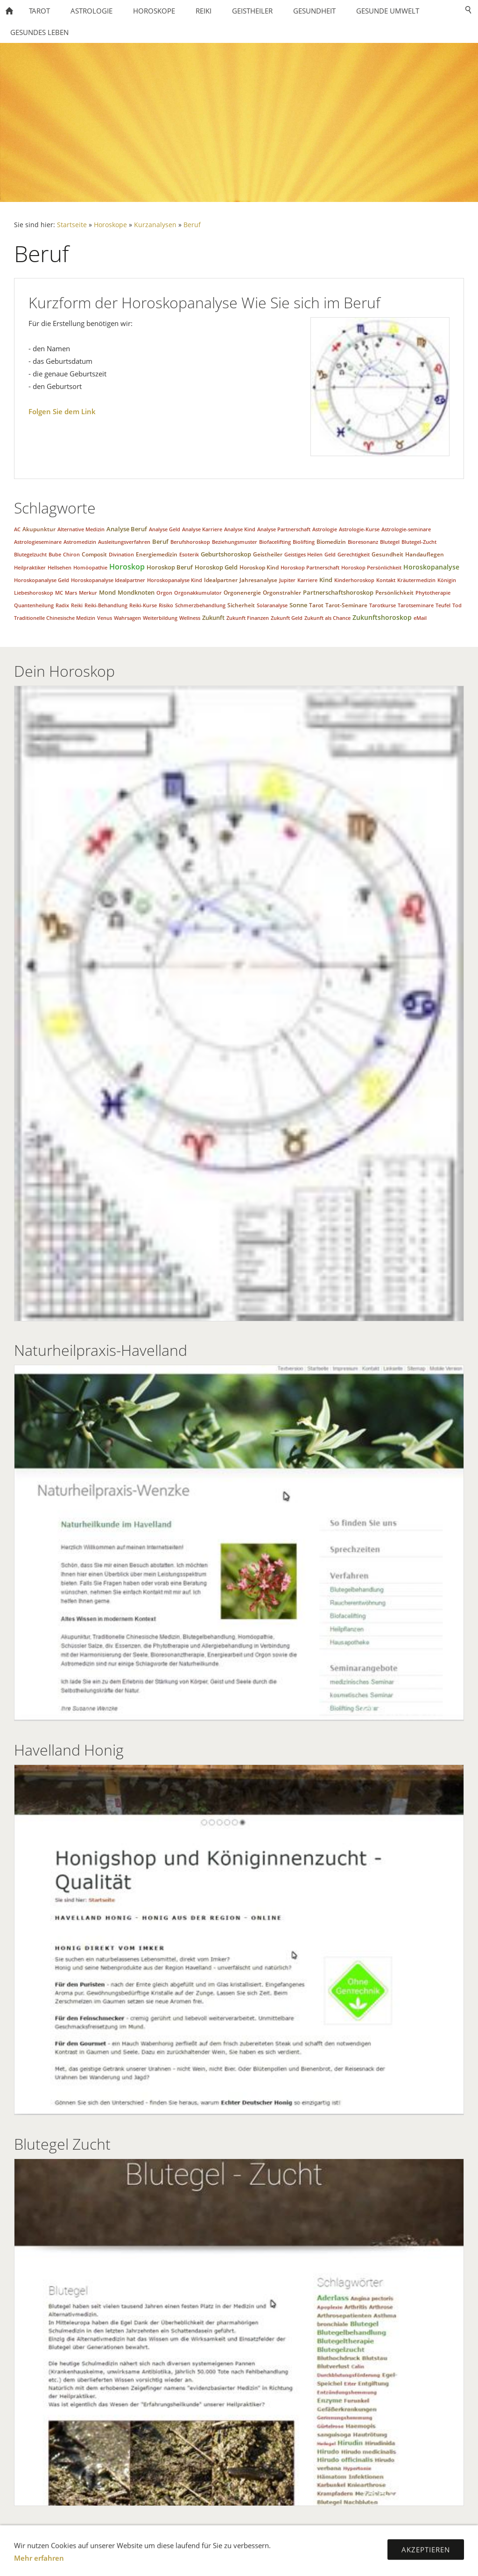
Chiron (71, 554)
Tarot (316, 605)
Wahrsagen (127, 617)
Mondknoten (136, 592)
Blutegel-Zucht (418, 541)
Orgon (164, 592)
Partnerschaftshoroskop (338, 592)
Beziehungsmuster (234, 541)
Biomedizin (331, 542)
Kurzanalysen (155, 225)
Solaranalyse (272, 605)
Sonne (298, 605)
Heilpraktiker (30, 567)
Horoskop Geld (216, 567)
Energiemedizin (156, 554)
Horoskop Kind (259, 567)
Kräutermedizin (416, 579)
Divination (121, 554)
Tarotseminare (416, 605)
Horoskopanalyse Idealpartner (108, 579)
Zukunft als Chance (327, 617)
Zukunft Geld (286, 617)
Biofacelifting (275, 541)
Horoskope (110, 225)
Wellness (189, 617)
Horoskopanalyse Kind (174, 579)
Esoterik (189, 554)
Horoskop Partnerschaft (310, 567)
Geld (330, 554)
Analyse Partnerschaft (283, 529)
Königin (446, 579)
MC (59, 592)
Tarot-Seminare (346, 605)
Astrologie (324, 529)
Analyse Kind (239, 529)
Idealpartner (221, 580)
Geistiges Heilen (303, 554)
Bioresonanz (363, 541)
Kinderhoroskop (354, 579)
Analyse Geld (164, 529)
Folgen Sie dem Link (62, 411)
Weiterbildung (160, 617)
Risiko (166, 605)
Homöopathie (90, 567)
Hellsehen (59, 567)
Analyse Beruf (126, 529)
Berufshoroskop (190, 541)
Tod (457, 605)
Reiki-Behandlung (105, 605)
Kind (325, 580)
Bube (55, 554)
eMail (420, 617)
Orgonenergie (242, 593)
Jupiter (287, 579)
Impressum (191, 2543)
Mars (71, 592)
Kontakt (385, 579)
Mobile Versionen (253, 2543)
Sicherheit (241, 605)
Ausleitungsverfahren (124, 541)
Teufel (443, 605)
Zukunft (213, 617)
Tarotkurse (382, 605)
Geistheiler (267, 554)
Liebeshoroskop (33, 592)
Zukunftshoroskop (382, 617)
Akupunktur (39, 529)
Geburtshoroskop (226, 554)
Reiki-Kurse (143, 605)
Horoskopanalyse (431, 566)
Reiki (77, 605)
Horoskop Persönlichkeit (371, 567)
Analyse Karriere (202, 529)
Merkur (88, 592)
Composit (94, 554)
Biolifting (304, 541)
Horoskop (127, 567)
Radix (62, 605)
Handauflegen (424, 554)
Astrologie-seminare (406, 529)
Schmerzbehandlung (200, 605)
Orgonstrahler (282, 593)
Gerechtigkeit (353, 554)
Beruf (192, 225)
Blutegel (390, 541)
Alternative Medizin (81, 529)
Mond (107, 592)
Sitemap (309, 2543)
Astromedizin (79, 541)
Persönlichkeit (394, 593)
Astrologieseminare (38, 541)
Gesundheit (387, 554)
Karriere (307, 579)
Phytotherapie (432, 592)
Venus (104, 617)
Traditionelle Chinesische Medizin (54, 617)
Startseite (72, 225)
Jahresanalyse (258, 580)
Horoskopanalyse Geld (41, 579)
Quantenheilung (34, 605)
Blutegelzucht (30, 554)
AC (17, 529)
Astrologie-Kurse (359, 529)
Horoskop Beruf (170, 567)
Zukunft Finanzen (247, 617)
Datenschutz (138, 2543)
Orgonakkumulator (198, 592)
